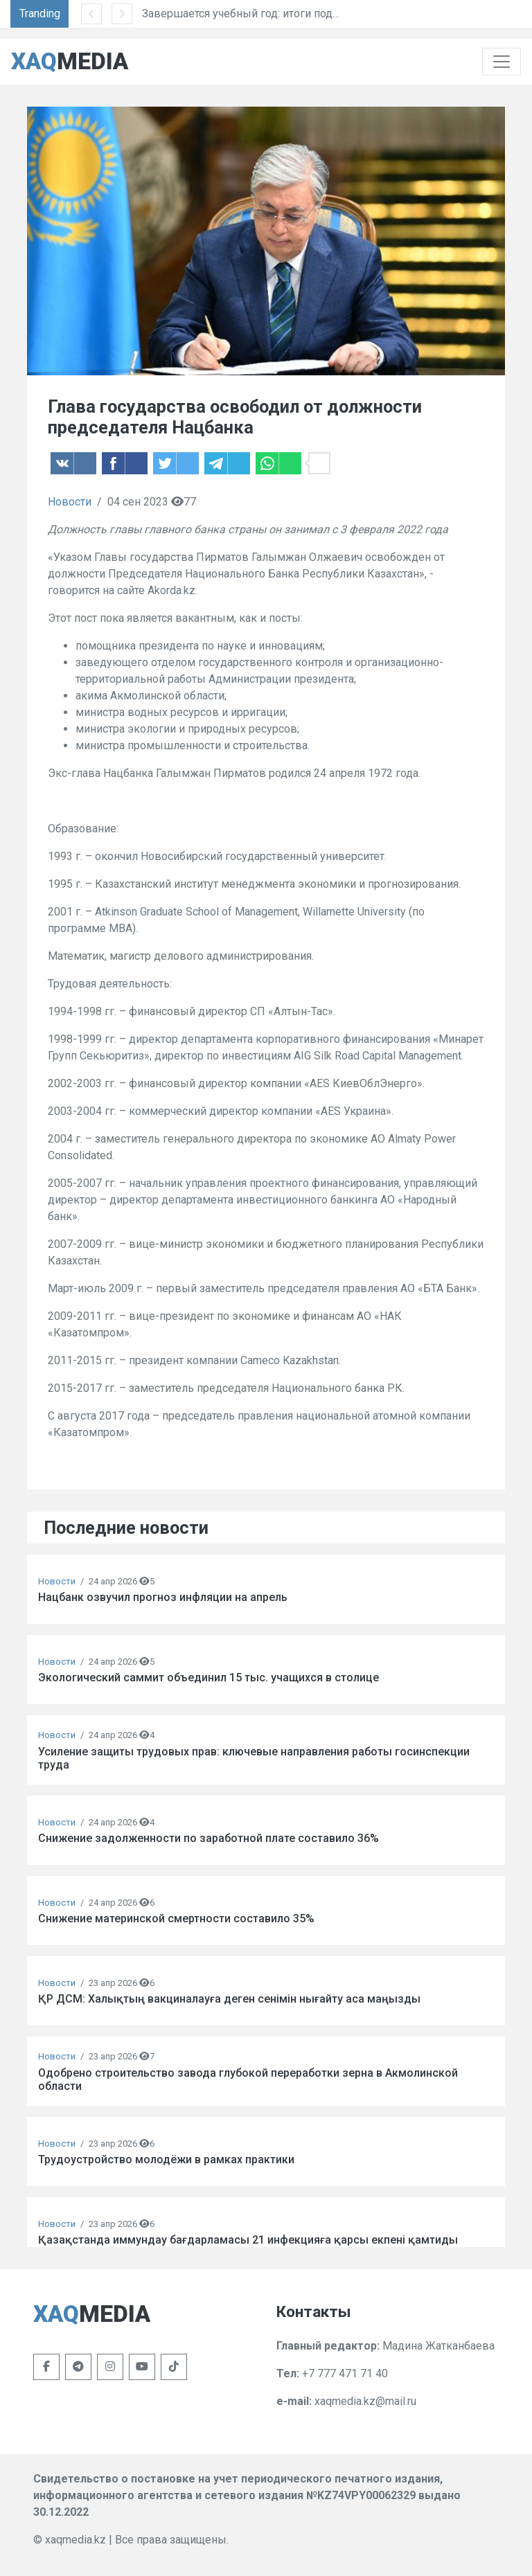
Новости (69, 501)
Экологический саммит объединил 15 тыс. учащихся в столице (208, 1677)
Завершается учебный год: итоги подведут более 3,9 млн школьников (340, 13)
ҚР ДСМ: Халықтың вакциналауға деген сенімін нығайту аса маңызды (229, 1998)
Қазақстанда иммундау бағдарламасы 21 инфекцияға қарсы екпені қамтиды (248, 2239)
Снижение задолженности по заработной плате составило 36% (208, 1838)
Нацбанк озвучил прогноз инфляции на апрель (162, 1597)
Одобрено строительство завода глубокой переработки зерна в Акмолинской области (248, 2079)
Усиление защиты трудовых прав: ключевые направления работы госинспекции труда (254, 1758)
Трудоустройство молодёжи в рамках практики (166, 2159)
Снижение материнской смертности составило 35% (176, 1918)
